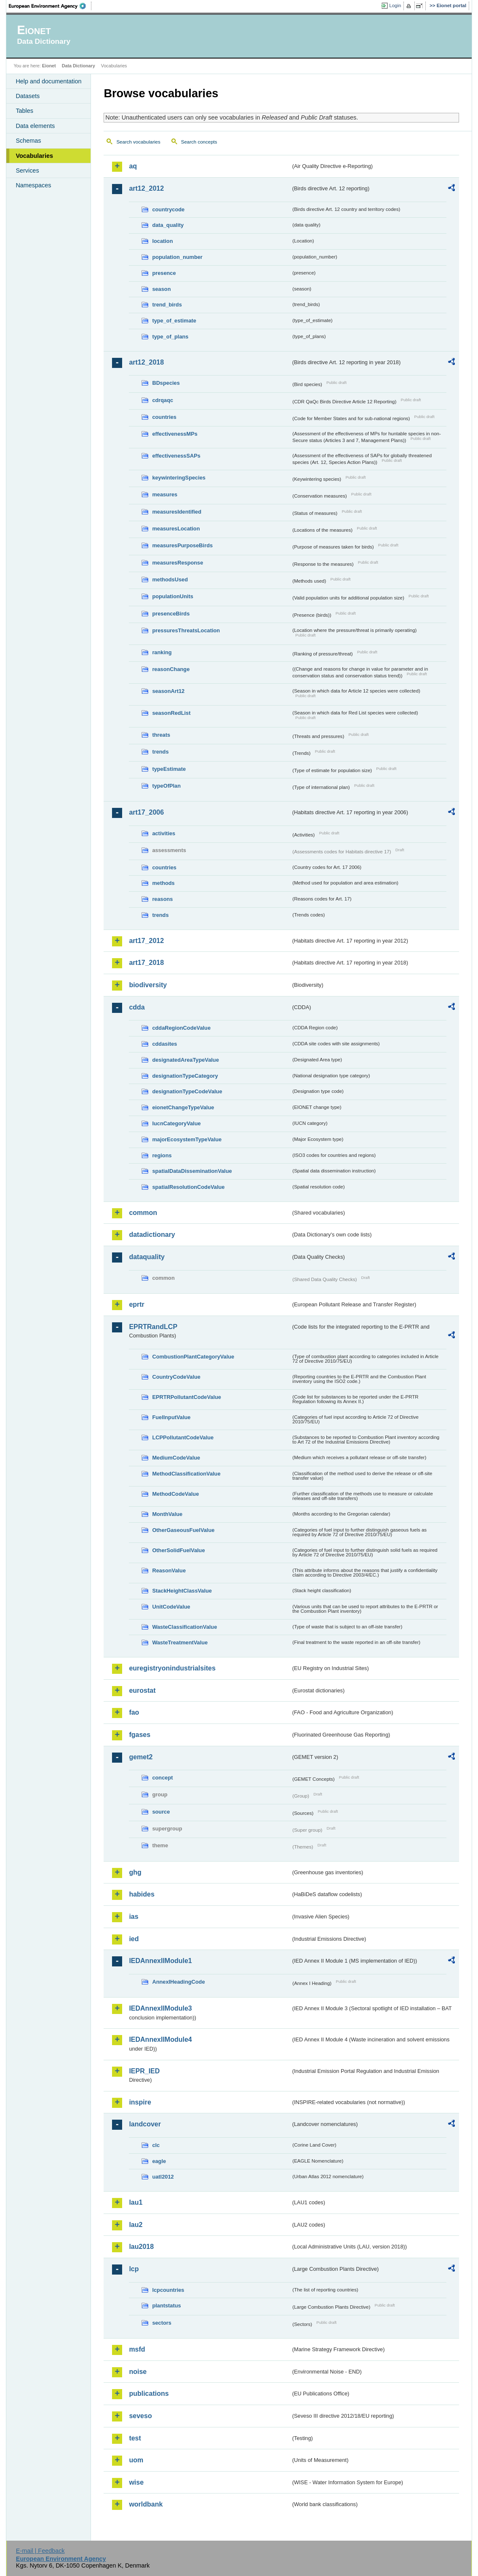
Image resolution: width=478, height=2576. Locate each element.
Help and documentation (48, 81)
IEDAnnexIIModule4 (160, 2039)
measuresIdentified (176, 512)
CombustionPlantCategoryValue (193, 1356)
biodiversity (148, 984)
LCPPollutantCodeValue (183, 1437)
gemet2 (140, 1757)
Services (27, 170)
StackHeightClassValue (182, 1591)
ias (133, 1916)
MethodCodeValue (175, 1494)
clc (156, 2145)
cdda (136, 1007)
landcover (145, 2124)
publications (148, 2393)
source (161, 1812)
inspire (140, 2102)
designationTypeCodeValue (187, 1091)
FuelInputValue (171, 1417)
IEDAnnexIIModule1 (160, 1960)
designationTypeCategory (185, 1076)
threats (161, 735)
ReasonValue (169, 1570)
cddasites (164, 1044)
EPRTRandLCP (153, 1326)
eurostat (142, 1690)
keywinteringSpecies (179, 477)
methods (163, 883)
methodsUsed (170, 579)
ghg (135, 1872)
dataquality (146, 1256)
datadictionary (152, 1234)
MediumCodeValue (176, 1457)
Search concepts (199, 141)
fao (134, 1712)
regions (161, 1155)
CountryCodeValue (176, 1377)
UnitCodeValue (171, 1607)
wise (136, 2482)
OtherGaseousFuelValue (183, 1530)
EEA (50, 6)
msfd (137, 2349)
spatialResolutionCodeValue (188, 1187)
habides (141, 1894)
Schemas (28, 140)
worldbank (146, 2504)
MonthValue (167, 1514)
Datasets (28, 96)
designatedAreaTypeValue (185, 1060)
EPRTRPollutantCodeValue (186, 1397)
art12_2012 (146, 188)
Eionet (49, 65)
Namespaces (33, 185)
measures (164, 494)
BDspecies (165, 383)
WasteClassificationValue (184, 1627)
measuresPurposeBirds (182, 545)
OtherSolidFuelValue (178, 1550)
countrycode (168, 209)
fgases (139, 1734)
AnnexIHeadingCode (178, 1982)
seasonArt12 (168, 691)
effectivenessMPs (174, 434)
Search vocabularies (138, 141)
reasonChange (171, 669)
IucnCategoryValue (176, 1123)
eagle (159, 2161)
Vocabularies (34, 155)
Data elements (35, 126)
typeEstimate (169, 769)
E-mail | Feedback (40, 2550)
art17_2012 (146, 940)
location (162, 241)
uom (136, 2460)
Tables (24, 110)
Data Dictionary (78, 65)
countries (164, 417)
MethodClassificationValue (186, 1473)
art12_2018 (146, 362)
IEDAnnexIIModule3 (160, 2008)
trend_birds (167, 304)
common (143, 1212)
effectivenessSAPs (176, 456)
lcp (134, 2268)
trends (160, 752)
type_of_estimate (174, 320)
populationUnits (172, 596)
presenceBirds (171, 613)
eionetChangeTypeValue (183, 1107)
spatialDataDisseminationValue (192, 1171)
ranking (161, 652)
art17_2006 (146, 812)
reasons (162, 899)
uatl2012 (163, 2177)
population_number (177, 257)
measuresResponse (177, 562)
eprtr (136, 1304)
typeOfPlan (166, 786)
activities (163, 833)
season (161, 289)
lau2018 (141, 2246)
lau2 (135, 2224)
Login (395, 5)
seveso (140, 2415)
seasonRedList (171, 713)
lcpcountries (168, 2290)
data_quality (168, 225)
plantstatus (166, 2305)
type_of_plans (170, 336)
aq (133, 166)
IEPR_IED (144, 2071)
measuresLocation (176, 528)
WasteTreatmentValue (180, 1642)
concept (162, 1777)
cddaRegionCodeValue (181, 1028)
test (135, 2438)
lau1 (135, 2202)
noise (138, 2371)
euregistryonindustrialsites (172, 1668)
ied (134, 1938)
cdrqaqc (162, 400)
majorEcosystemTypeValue (187, 1139)
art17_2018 (146, 962)
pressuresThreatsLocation (186, 630)
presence (164, 273)
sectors (161, 2323)
